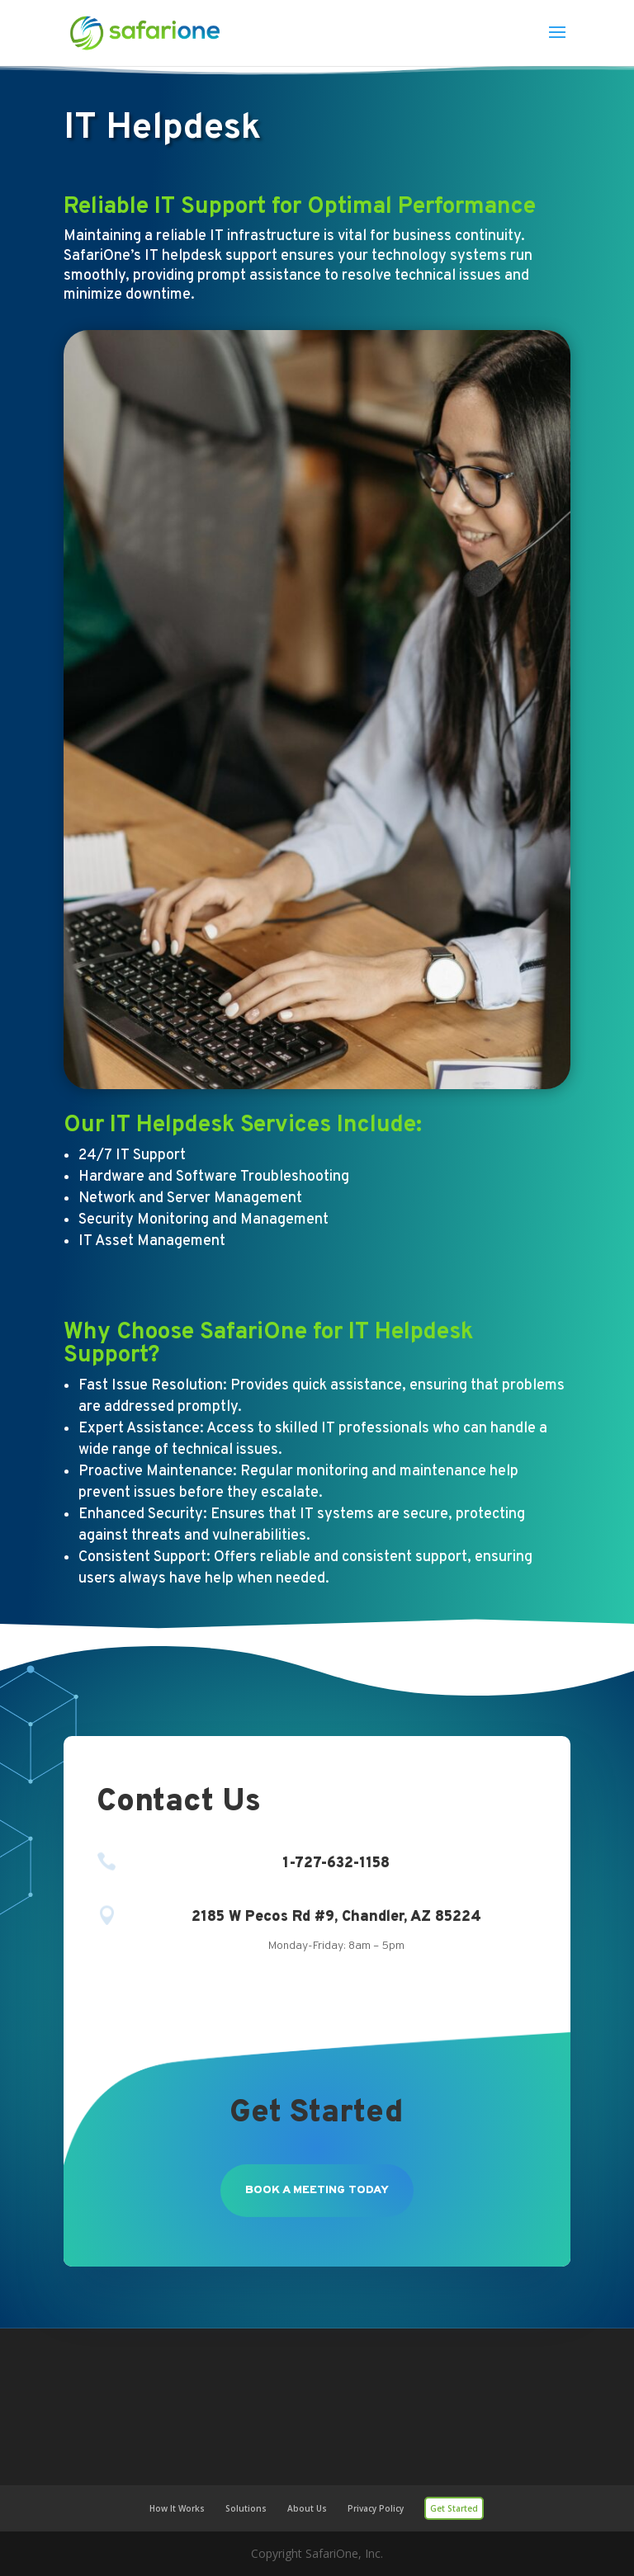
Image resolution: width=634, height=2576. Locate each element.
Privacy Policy (376, 2508)
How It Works (177, 2508)
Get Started (454, 2508)
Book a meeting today (317, 2190)
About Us (307, 2508)
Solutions (246, 2508)
